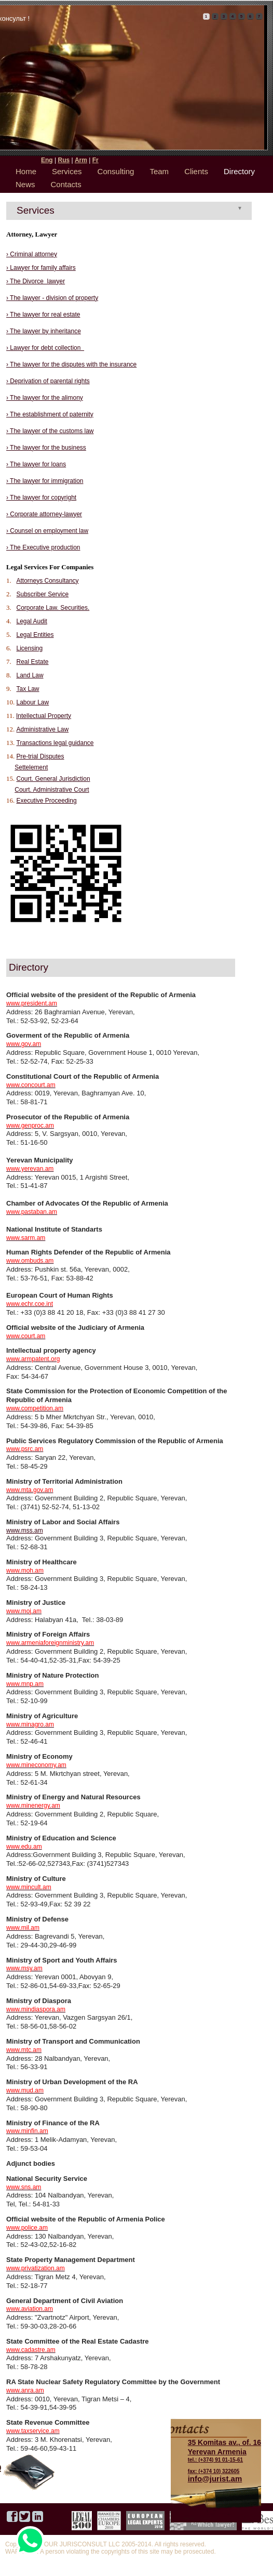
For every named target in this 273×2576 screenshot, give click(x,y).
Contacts (66, 184)
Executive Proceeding (47, 800)
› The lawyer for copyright (41, 497)
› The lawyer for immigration (45, 481)
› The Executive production (43, 547)
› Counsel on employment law (47, 530)
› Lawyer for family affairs (41, 267)
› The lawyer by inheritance (43, 331)
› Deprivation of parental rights (48, 381)
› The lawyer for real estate (43, 314)
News (25, 184)
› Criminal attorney (31, 254)
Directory (239, 171)
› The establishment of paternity (49, 414)
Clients (196, 171)
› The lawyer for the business (46, 447)
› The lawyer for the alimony (44, 397)
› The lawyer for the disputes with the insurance (71, 364)
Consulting (116, 171)
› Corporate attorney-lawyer (44, 514)
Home (26, 171)
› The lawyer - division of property (52, 298)
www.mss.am (24, 1530)
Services (67, 171)
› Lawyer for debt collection (45, 347)
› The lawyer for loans (36, 464)
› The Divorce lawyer (35, 281)
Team (159, 171)
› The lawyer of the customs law (50, 431)
